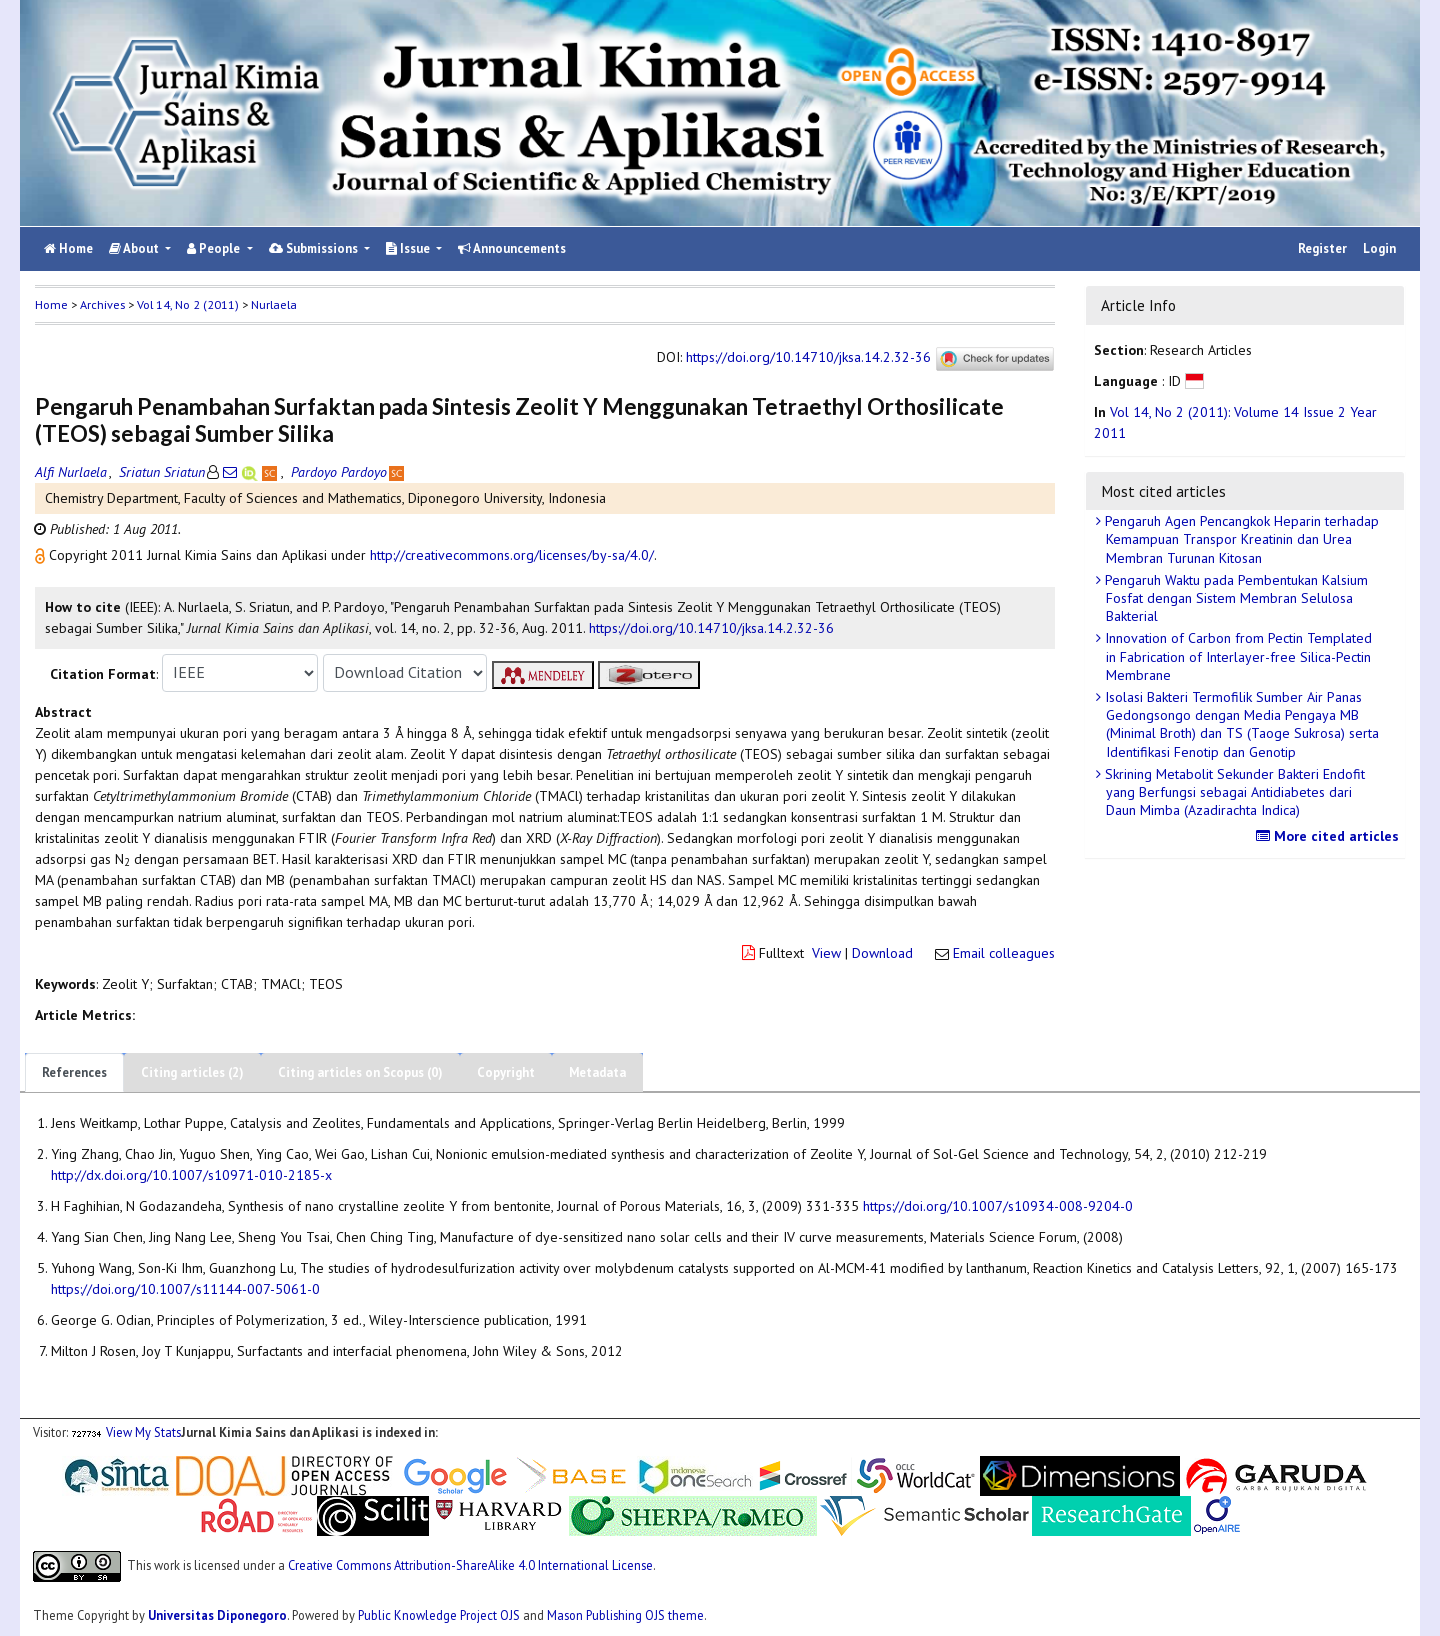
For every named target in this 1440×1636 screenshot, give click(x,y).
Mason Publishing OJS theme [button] (625, 1615)
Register (1322, 248)
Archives (102, 304)
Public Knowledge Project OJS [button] (439, 1615)
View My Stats (143, 1432)
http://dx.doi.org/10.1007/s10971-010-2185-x (191, 1175)
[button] (42, 555)
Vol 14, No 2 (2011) (188, 304)
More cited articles (1330, 836)
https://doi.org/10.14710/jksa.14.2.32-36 (808, 357)
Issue (409, 248)
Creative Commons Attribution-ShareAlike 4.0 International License (470, 1565)
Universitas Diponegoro (217, 1615)
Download (882, 953)
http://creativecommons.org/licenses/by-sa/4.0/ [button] (512, 555)
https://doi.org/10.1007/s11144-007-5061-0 (185, 1289)
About (135, 248)
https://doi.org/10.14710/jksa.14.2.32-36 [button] (711, 628)
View (826, 953)
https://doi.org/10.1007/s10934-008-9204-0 (998, 1206)
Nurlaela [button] (274, 304)
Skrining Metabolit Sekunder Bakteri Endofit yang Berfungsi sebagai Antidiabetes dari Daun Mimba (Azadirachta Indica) (1233, 792)
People (215, 248)
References (74, 1072)
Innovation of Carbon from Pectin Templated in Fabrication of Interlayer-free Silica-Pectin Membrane (1236, 656)
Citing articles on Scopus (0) (360, 1072)
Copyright (506, 1072)
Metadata (597, 1072)
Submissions (315, 248)
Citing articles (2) (192, 1072)
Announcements (512, 248)
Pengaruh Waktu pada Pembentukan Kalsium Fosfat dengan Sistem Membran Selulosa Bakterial (1234, 598)
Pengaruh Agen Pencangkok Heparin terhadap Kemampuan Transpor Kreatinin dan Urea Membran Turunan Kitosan (1240, 539)
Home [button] (51, 304)
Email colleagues (1004, 953)
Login (1379, 248)
